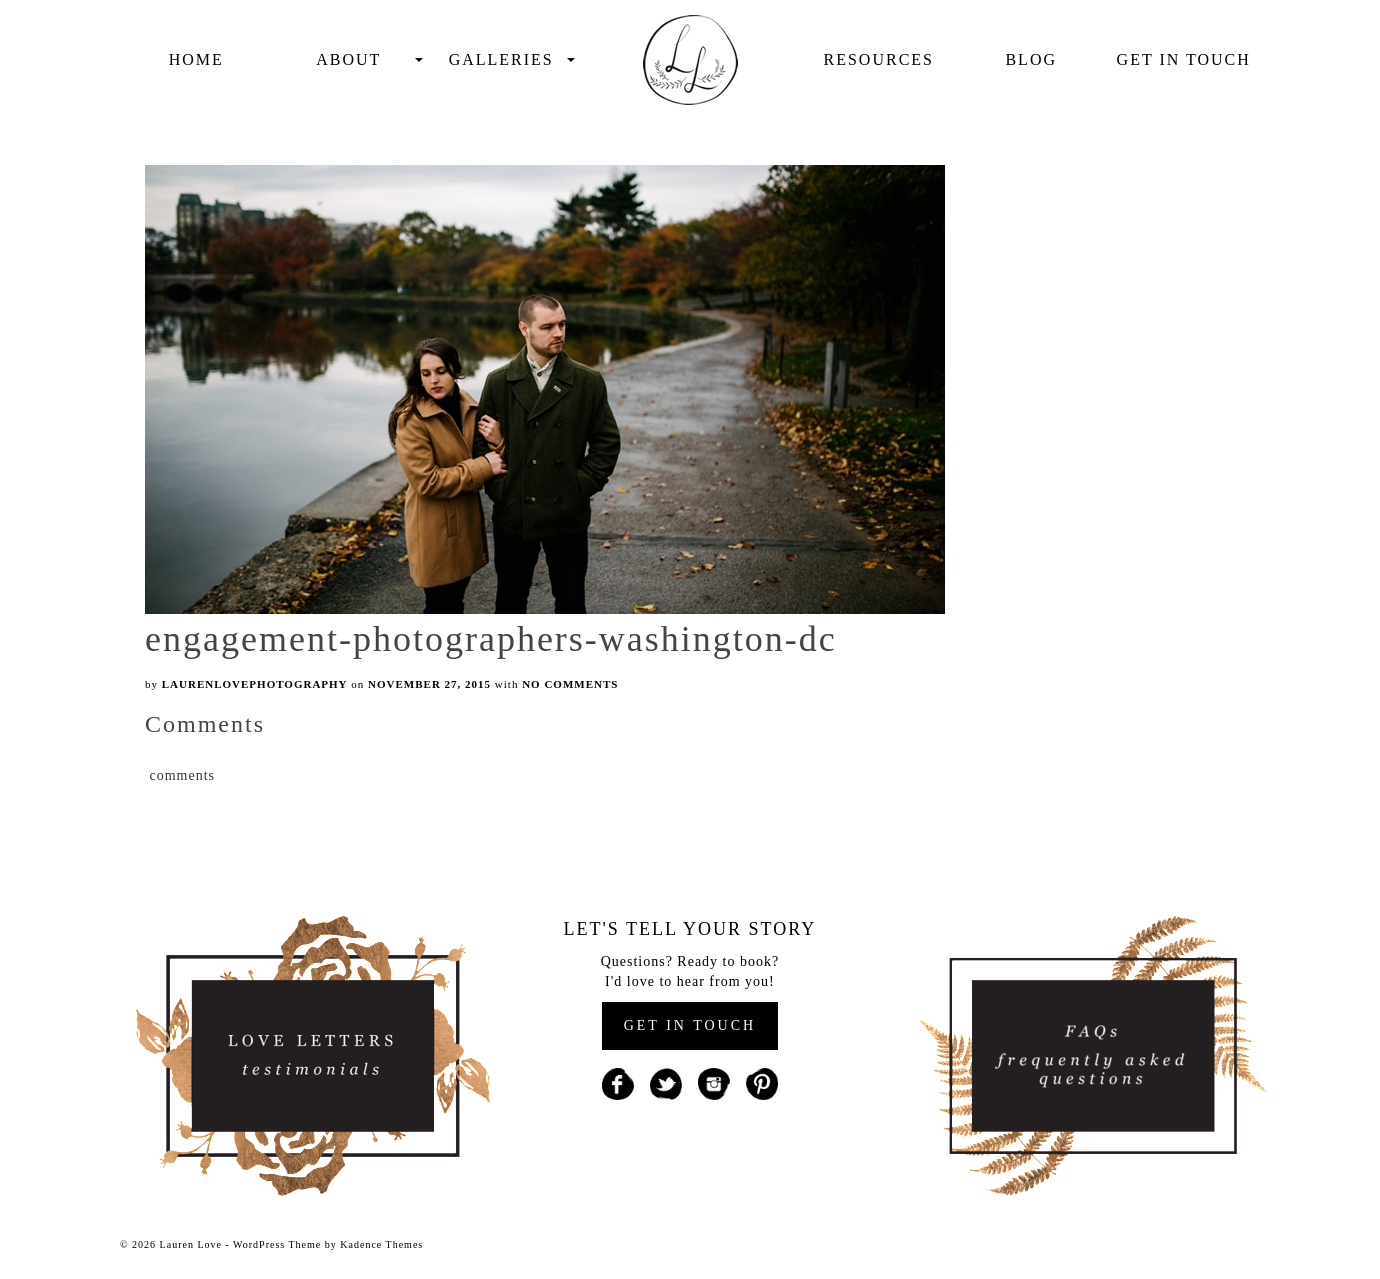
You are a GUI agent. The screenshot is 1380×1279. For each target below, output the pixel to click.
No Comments (570, 684)
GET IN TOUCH (690, 1025)
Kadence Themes (381, 1244)
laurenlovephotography (255, 684)
